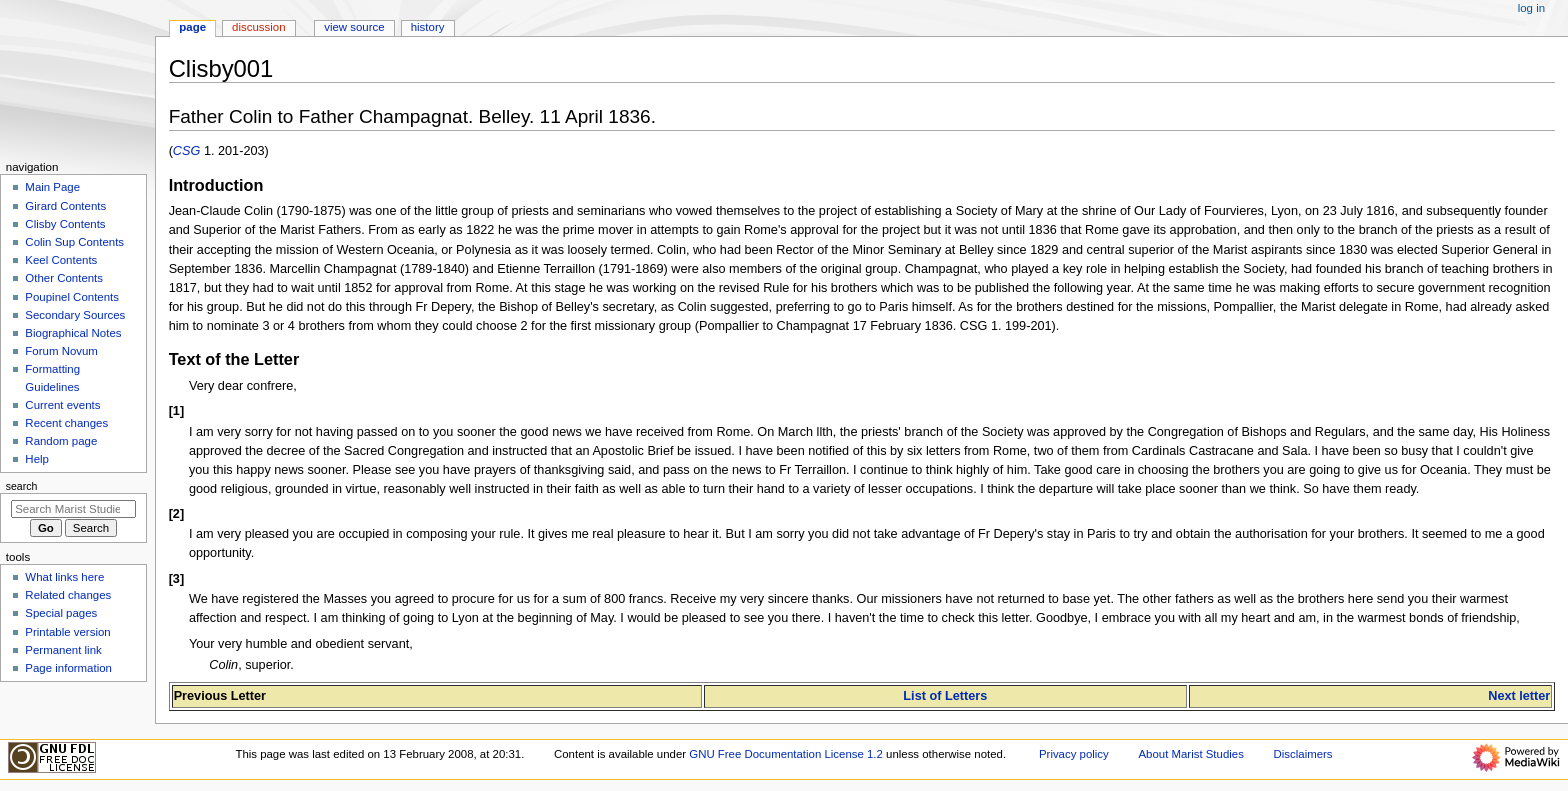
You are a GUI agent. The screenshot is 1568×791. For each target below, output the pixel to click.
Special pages (61, 613)
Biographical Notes (73, 333)
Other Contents (64, 278)
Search (22, 486)
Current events (62, 405)
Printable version (67, 632)
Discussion (258, 27)
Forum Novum (61, 351)
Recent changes (66, 423)
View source (354, 27)
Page (192, 27)
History (428, 27)
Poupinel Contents (72, 297)
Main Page (52, 187)
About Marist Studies (1190, 754)
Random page (61, 441)
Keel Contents (61, 260)
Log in (1531, 8)
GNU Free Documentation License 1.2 (786, 754)
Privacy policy (1074, 754)
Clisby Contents (65, 224)
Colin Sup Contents (74, 242)
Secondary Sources (75, 315)
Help (37, 459)
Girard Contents (65, 206)
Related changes (68, 595)
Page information (68, 668)
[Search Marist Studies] (73, 509)
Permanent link (63, 650)
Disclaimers (1303, 754)
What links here (64, 577)
